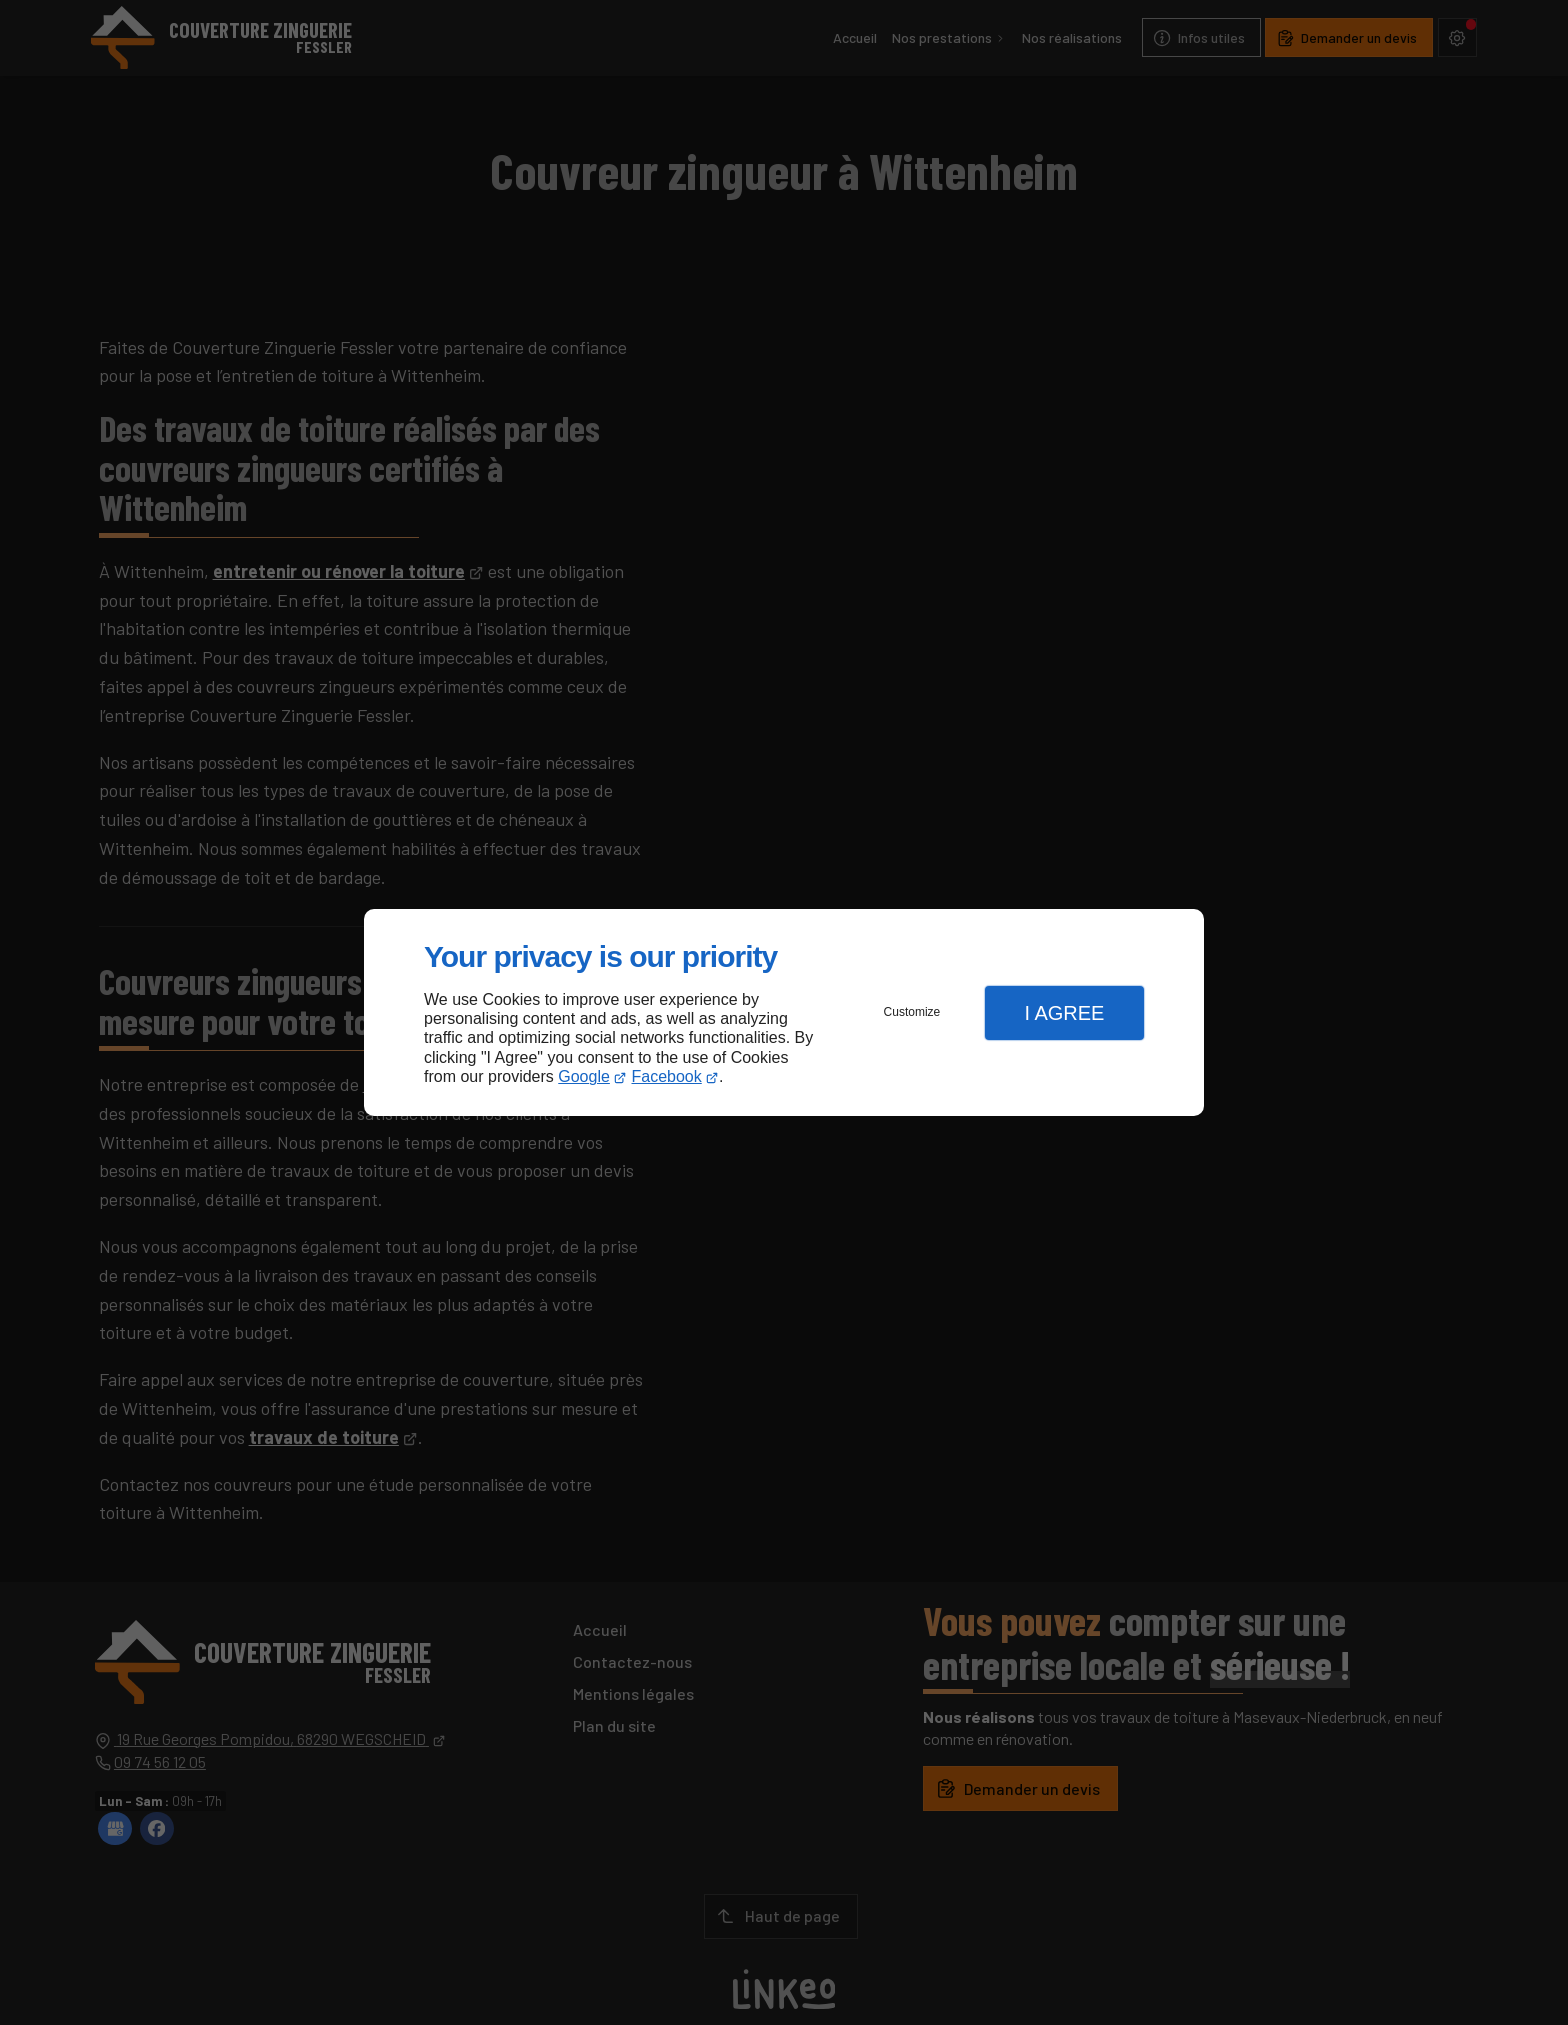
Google (584, 1076)
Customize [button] (912, 1012)
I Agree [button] (1064, 1013)
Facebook (667, 1076)
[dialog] (784, 1012)
